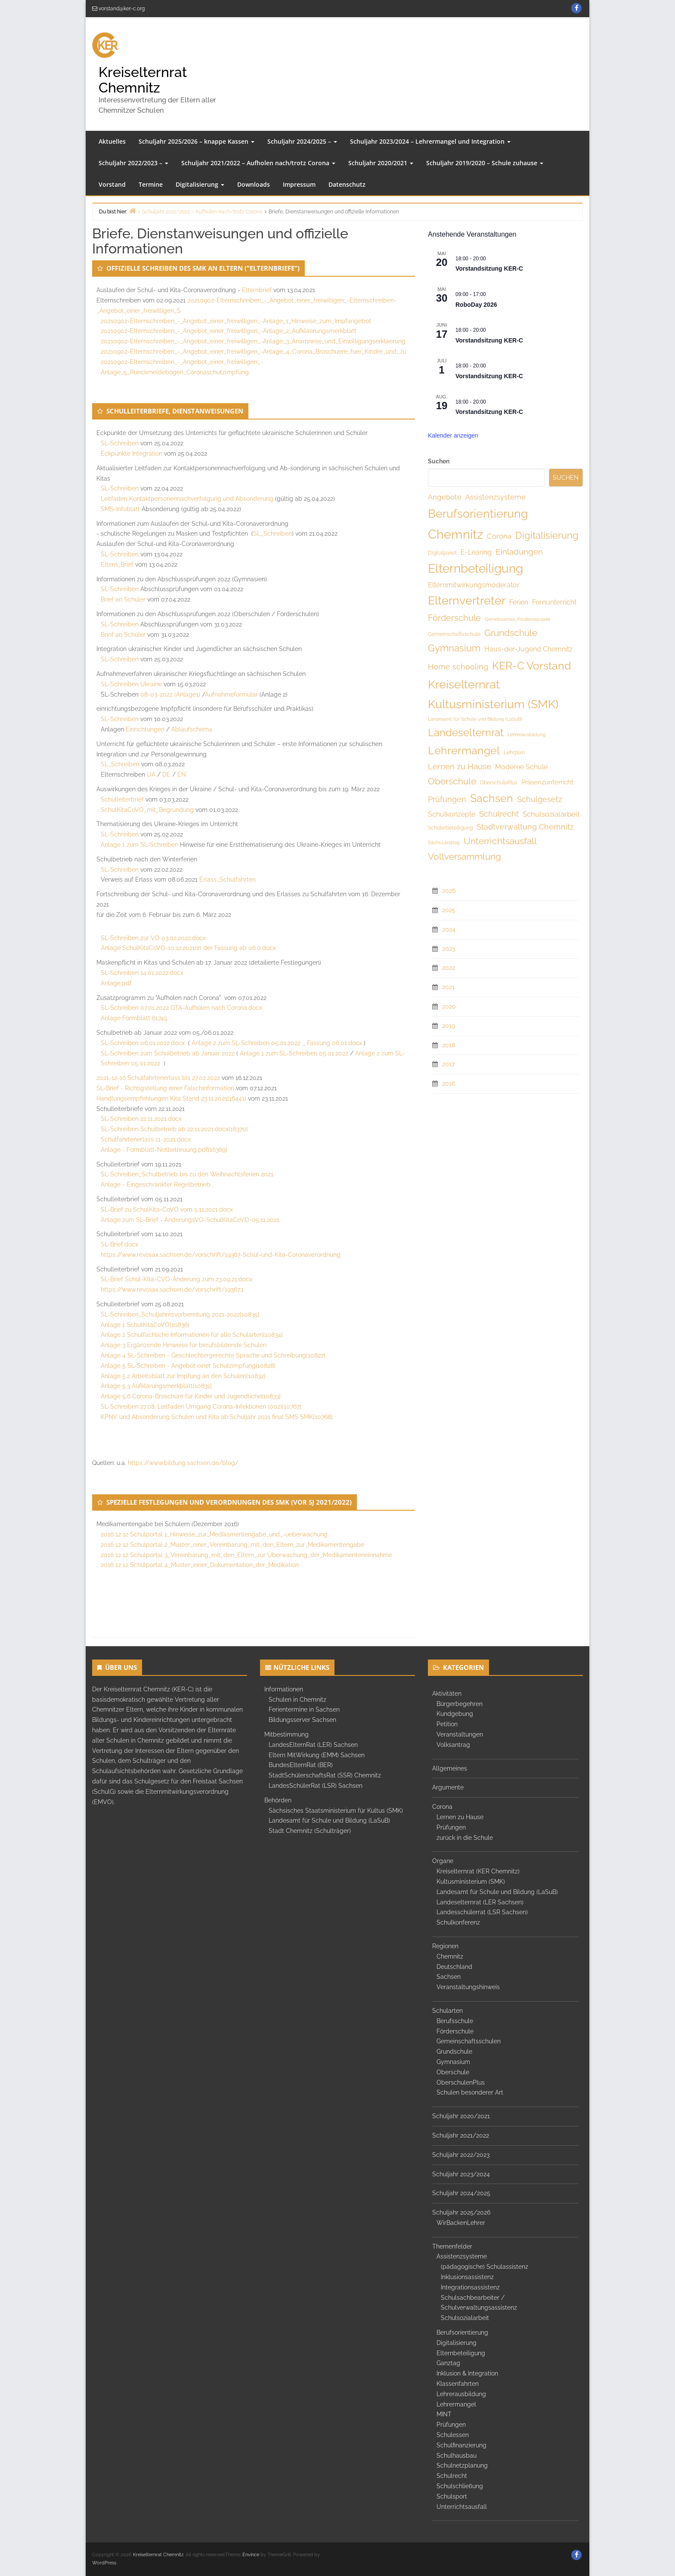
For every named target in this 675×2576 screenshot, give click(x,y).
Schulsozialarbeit (465, 2317)
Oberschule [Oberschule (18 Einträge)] (452, 781)
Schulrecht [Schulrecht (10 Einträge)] (499, 813)
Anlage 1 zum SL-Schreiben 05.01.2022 (294, 1053)
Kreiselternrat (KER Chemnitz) (478, 1871)
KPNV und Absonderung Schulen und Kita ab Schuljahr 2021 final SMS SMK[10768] (217, 1416)
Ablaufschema (191, 729)
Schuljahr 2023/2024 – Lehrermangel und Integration (430, 141)
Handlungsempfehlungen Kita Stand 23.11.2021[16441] (171, 1098)
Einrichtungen (145, 729)
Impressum (299, 184)
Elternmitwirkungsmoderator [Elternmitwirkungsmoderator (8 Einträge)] (474, 585)
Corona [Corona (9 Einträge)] (499, 536)
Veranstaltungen (460, 1734)
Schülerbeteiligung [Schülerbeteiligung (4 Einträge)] (450, 828)
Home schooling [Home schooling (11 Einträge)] (458, 666)
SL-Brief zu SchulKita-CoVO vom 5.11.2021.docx (167, 1209)
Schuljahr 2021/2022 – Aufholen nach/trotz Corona (258, 163)
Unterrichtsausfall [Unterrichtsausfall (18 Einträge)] (500, 841)
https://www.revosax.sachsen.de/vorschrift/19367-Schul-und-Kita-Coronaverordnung (221, 1254)
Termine (151, 184)
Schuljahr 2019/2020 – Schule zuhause (484, 163)
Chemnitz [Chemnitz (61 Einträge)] (455, 534)
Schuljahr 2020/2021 (380, 163)
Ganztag (448, 2363)
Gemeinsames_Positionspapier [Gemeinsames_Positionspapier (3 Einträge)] (518, 619)
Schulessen (453, 2434)
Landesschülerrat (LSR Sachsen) (482, 1912)
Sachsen (449, 1976)
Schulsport (452, 2496)
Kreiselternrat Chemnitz (143, 79)
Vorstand (112, 184)
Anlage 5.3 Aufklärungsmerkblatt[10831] (156, 1385)
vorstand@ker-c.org (122, 9)
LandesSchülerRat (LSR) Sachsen (315, 1785)
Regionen (445, 1946)
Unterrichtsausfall (462, 2506)
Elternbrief (257, 290)
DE (166, 774)
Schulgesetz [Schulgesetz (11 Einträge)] (539, 799)
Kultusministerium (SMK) (471, 1881)
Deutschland (454, 1966)
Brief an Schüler (123, 599)
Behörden (277, 1800)
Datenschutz (346, 184)
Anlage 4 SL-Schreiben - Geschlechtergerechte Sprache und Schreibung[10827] (213, 1355)
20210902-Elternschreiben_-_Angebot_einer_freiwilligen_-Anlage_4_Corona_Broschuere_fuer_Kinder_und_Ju (253, 351)
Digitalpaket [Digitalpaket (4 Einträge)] (442, 553)
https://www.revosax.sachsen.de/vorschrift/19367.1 (172, 1289)
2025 (448, 910)
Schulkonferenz (458, 1922)
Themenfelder (452, 2246)
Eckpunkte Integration (131, 453)
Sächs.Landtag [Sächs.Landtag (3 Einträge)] (444, 842)
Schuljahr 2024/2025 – (302, 141)
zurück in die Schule (465, 1837)
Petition (447, 1724)
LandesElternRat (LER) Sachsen (313, 1744)
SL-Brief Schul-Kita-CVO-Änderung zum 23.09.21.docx (176, 1279)
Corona (442, 1806)
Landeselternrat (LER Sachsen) (480, 1902)
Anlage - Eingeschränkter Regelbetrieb (156, 1184)
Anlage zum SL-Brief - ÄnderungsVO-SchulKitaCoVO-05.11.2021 (190, 1219)
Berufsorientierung (462, 2332)
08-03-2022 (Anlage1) (170, 694)
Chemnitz (450, 1956)
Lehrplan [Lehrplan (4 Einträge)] (514, 753)
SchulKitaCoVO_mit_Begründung (147, 809)
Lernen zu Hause (460, 1817)
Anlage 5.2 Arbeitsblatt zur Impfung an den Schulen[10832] (183, 1376)
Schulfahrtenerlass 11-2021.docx (146, 1139)
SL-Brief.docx (119, 1244)
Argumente (448, 1787)
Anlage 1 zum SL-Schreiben (139, 844)
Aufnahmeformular (231, 694)
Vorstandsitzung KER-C (489, 268)
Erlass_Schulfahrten (227, 879)
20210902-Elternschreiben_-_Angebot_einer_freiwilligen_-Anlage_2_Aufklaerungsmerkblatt (228, 330)
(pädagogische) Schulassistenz (484, 2266)
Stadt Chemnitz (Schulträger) (310, 1830)
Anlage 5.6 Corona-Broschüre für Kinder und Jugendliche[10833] (191, 1396)
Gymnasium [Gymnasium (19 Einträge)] (454, 648)
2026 (448, 890)
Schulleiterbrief (122, 799)
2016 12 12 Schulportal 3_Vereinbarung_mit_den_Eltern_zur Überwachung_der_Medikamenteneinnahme (246, 1555)
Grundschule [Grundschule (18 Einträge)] (510, 632)
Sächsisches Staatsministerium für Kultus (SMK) (336, 1810)
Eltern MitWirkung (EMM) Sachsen (317, 1755)
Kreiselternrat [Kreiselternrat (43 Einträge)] (464, 684)
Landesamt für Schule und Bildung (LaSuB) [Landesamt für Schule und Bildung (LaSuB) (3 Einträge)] (475, 719)
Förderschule (455, 2031)
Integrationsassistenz (470, 2287)
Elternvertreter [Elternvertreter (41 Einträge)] (466, 600)
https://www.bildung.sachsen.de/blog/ (183, 1462)
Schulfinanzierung (461, 2445)
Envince (250, 2554)
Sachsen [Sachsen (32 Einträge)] (491, 798)
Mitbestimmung (286, 1734)
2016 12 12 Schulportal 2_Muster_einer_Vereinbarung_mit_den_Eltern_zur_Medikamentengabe (232, 1544)
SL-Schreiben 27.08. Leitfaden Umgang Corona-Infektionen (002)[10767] (201, 1406)
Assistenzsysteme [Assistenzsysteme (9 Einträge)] (495, 497)
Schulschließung (460, 2486)
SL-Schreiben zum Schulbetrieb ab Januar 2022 (168, 1053)
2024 (448, 929)
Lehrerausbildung (461, 2394)
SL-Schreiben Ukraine (131, 684)
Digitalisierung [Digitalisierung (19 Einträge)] (547, 535)
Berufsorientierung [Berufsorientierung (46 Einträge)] (478, 513)
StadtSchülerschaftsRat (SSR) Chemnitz (325, 1775)
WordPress (104, 2563)
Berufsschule (455, 2021)
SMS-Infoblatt (120, 509)
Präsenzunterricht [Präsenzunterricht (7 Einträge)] (547, 782)
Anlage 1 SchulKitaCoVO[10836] (145, 1324)
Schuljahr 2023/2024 (461, 2174)
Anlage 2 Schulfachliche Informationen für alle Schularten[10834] (192, 1334)
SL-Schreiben (120, 443)
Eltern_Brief (117, 564)
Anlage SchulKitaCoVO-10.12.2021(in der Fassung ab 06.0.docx (188, 947)
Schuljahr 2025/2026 (461, 2212)
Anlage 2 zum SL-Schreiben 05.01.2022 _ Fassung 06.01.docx (277, 1043)
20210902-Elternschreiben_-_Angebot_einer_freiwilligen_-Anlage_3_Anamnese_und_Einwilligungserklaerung (253, 341)
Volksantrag (453, 1744)
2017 (448, 1064)
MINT (444, 2414)
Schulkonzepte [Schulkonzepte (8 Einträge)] (451, 814)
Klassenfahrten (458, 2383)
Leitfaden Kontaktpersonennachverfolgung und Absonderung (187, 498)
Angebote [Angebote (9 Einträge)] (444, 497)
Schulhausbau (457, 2455)
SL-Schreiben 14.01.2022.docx (142, 972)
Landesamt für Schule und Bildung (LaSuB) (329, 1820)
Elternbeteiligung (461, 2353)
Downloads (253, 184)
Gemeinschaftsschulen (469, 2041)
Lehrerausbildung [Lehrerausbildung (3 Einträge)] (527, 734)
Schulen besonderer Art (470, 2092)
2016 (448, 1083)
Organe (442, 1860)
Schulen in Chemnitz (297, 1699)
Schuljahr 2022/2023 (460, 2154)
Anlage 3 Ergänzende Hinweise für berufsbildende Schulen (183, 1345)
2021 (448, 987)
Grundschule (454, 2051)
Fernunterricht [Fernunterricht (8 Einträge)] (554, 602)
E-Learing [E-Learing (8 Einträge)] (476, 552)
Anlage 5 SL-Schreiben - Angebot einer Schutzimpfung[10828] (188, 1365)
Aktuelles (112, 141)
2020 (449, 1006)
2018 (448, 1045)
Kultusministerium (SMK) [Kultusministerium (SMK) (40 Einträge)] (493, 704)
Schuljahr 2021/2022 (460, 2135)
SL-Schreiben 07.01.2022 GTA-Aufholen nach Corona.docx (181, 1007)
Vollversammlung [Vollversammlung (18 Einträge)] (464, 856)
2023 (448, 948)
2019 (448, 1025)
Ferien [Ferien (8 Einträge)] (518, 602)
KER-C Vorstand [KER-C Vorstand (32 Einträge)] (531, 665)
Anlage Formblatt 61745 (134, 1018)
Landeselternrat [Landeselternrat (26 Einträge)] (466, 733)
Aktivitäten (446, 1693)
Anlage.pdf (116, 983)
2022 (448, 967)
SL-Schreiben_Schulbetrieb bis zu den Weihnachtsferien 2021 (187, 1174)
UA (151, 774)
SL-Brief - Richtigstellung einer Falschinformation (165, 1088)
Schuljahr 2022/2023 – (133, 163)
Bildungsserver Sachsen (302, 1719)
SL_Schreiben (272, 533)
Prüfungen (451, 1827)
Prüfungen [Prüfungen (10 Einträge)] (447, 799)
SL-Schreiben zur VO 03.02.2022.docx (153, 938)
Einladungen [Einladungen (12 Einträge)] (519, 551)
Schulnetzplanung (462, 2465)
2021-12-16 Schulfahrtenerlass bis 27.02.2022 (158, 1077)
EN (181, 774)
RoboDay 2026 (476, 304)
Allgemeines (449, 1768)
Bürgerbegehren (460, 1703)
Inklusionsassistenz (467, 2277)
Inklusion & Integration (467, 2373)
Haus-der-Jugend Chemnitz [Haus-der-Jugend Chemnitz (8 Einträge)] (528, 649)
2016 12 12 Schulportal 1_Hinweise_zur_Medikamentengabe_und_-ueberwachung (214, 1534)
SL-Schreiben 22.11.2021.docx (141, 1118)
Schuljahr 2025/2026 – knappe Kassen (196, 141)
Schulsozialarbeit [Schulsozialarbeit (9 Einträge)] (551, 814)
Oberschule (453, 2072)
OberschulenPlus (461, 2082)
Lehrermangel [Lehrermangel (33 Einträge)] (464, 750)
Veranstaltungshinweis (468, 1987)
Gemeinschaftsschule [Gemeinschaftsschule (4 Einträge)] (454, 634)
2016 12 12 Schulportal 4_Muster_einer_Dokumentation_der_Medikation (200, 1564)
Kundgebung (455, 1713)
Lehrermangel (456, 2404)
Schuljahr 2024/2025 (461, 2193)
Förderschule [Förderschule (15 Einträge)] (454, 618)
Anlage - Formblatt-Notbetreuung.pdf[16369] (164, 1149)
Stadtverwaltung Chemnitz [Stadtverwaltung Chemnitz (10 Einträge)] (525, 826)
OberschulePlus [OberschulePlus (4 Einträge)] (498, 783)
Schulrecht (452, 2475)
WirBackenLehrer (461, 2222)
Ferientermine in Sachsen (304, 1709)
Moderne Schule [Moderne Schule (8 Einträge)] (521, 767)
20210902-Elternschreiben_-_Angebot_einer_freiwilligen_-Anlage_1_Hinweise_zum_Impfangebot (236, 321)
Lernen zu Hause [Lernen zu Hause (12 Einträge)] (459, 766)
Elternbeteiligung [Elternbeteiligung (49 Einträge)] (475, 568)
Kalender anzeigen (453, 435)
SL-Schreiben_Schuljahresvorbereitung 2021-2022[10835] (180, 1314)
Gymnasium (453, 2061)
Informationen (283, 1689)
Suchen (438, 461)
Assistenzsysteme (462, 2256)
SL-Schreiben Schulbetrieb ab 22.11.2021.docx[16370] (174, 1129)
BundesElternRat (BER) (301, 1765)
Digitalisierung (200, 184)
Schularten (447, 2010)
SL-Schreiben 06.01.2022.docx (143, 1043)
